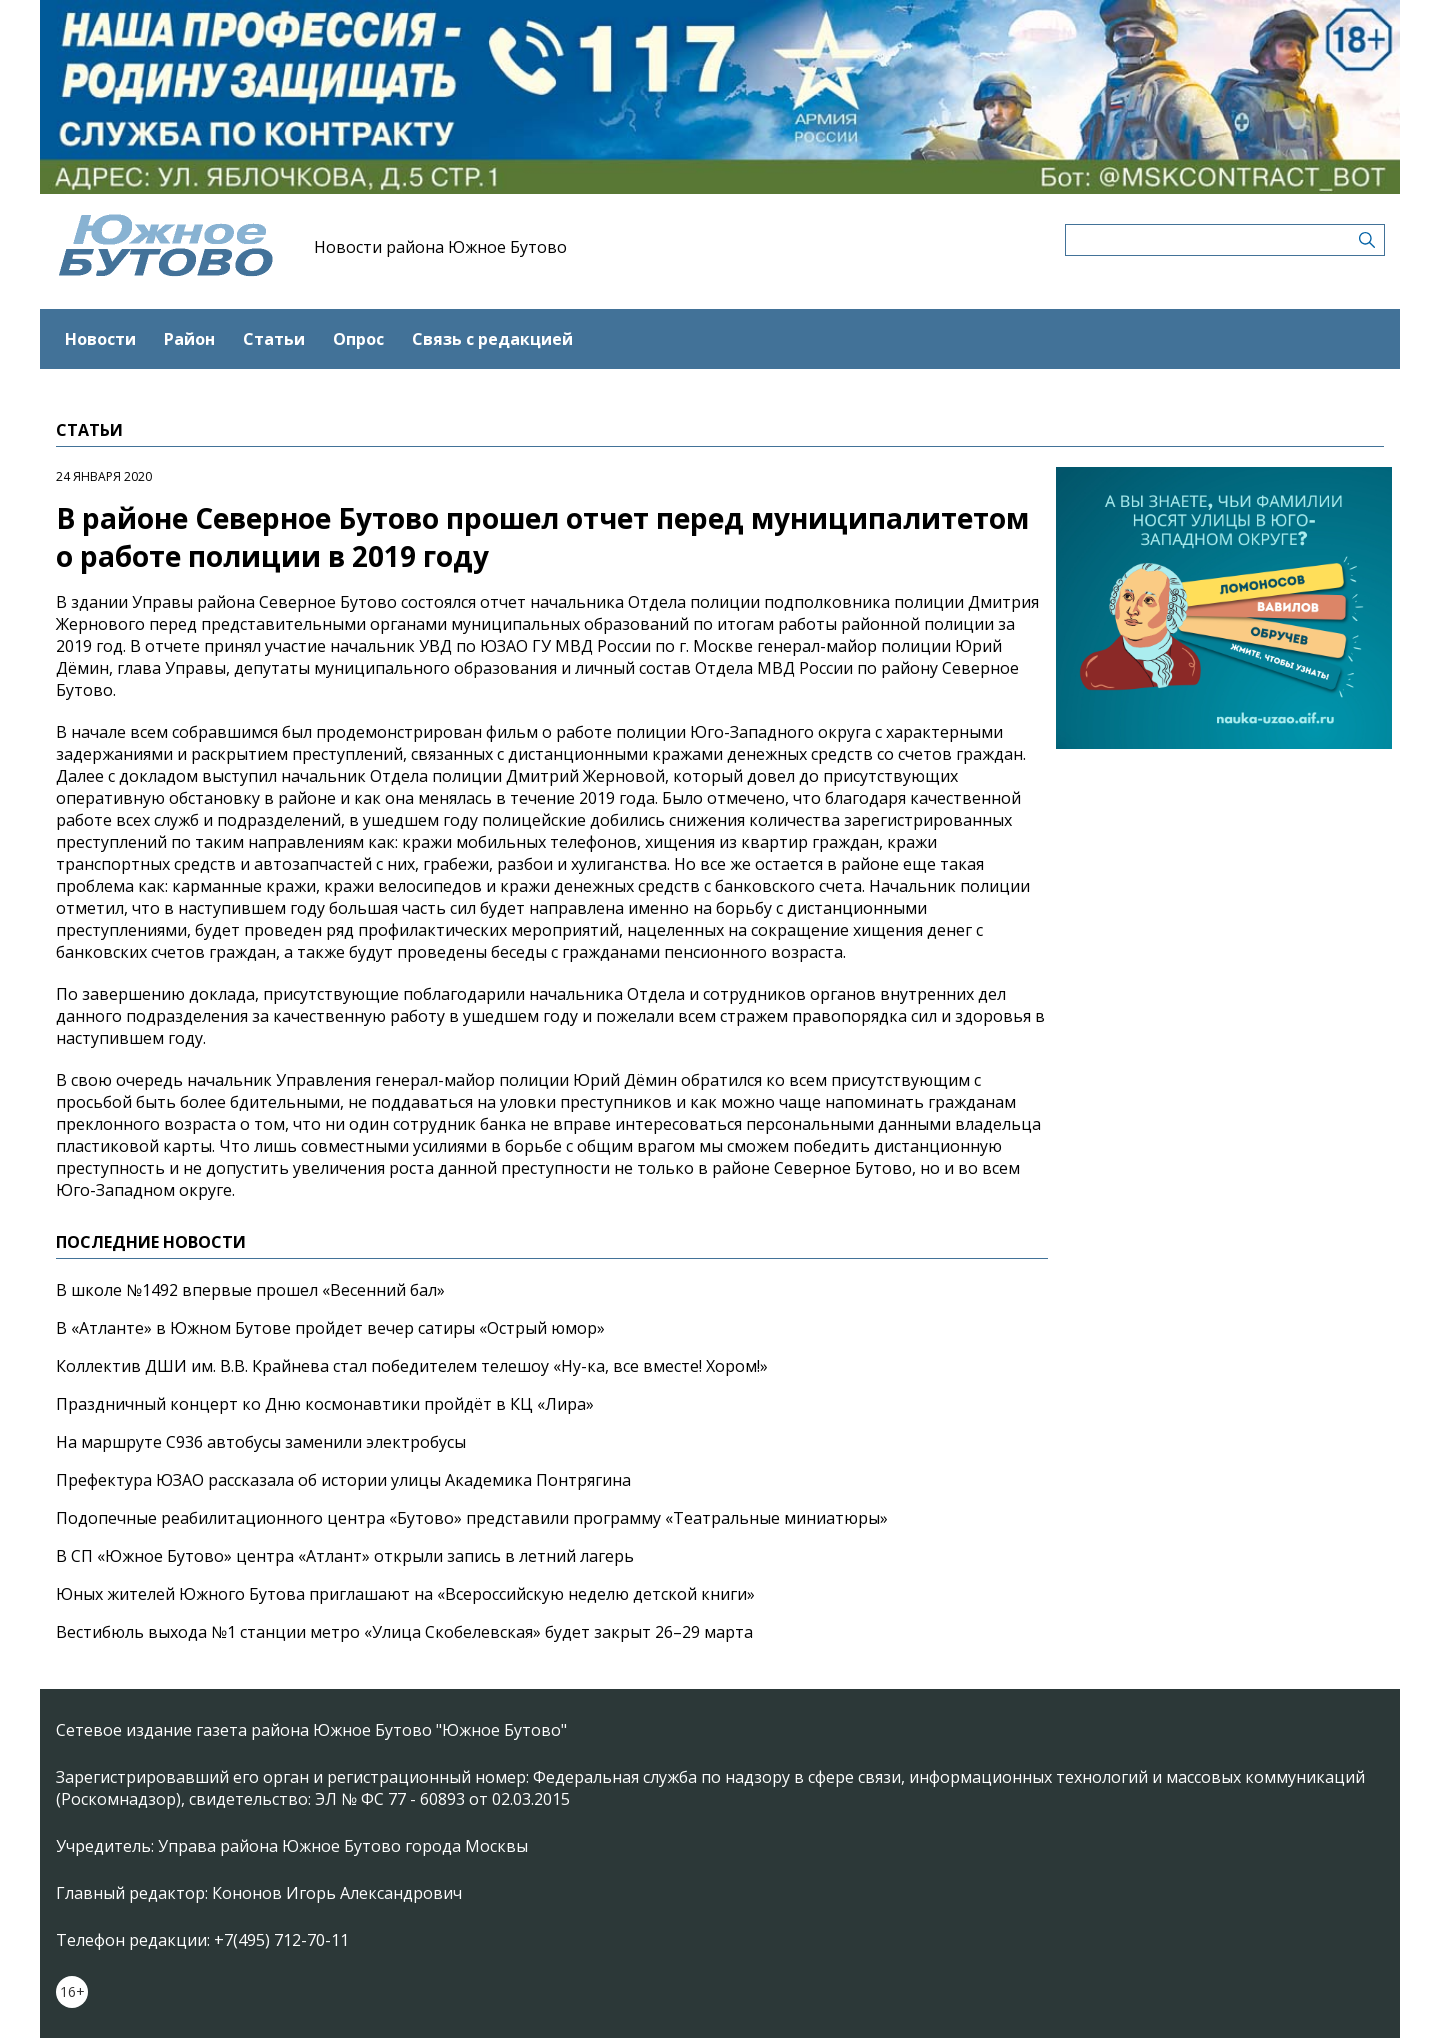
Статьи (274, 339)
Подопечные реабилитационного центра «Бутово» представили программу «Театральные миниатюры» (472, 1518)
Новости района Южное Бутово (440, 247)
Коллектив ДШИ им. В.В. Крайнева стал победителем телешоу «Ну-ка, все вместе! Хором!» (412, 1366)
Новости (100, 339)
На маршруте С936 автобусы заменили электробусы (261, 1442)
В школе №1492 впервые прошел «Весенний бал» (250, 1290)
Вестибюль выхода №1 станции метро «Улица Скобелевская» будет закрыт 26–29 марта (404, 1632)
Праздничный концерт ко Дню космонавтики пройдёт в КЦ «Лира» (325, 1404)
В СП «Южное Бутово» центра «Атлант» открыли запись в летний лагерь (345, 1556)
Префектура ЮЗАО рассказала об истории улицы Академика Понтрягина (343, 1480)
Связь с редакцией (492, 339)
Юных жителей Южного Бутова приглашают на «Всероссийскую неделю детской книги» (405, 1594)
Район (189, 339)
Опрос (358, 339)
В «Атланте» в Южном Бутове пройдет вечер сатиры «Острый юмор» (330, 1328)
